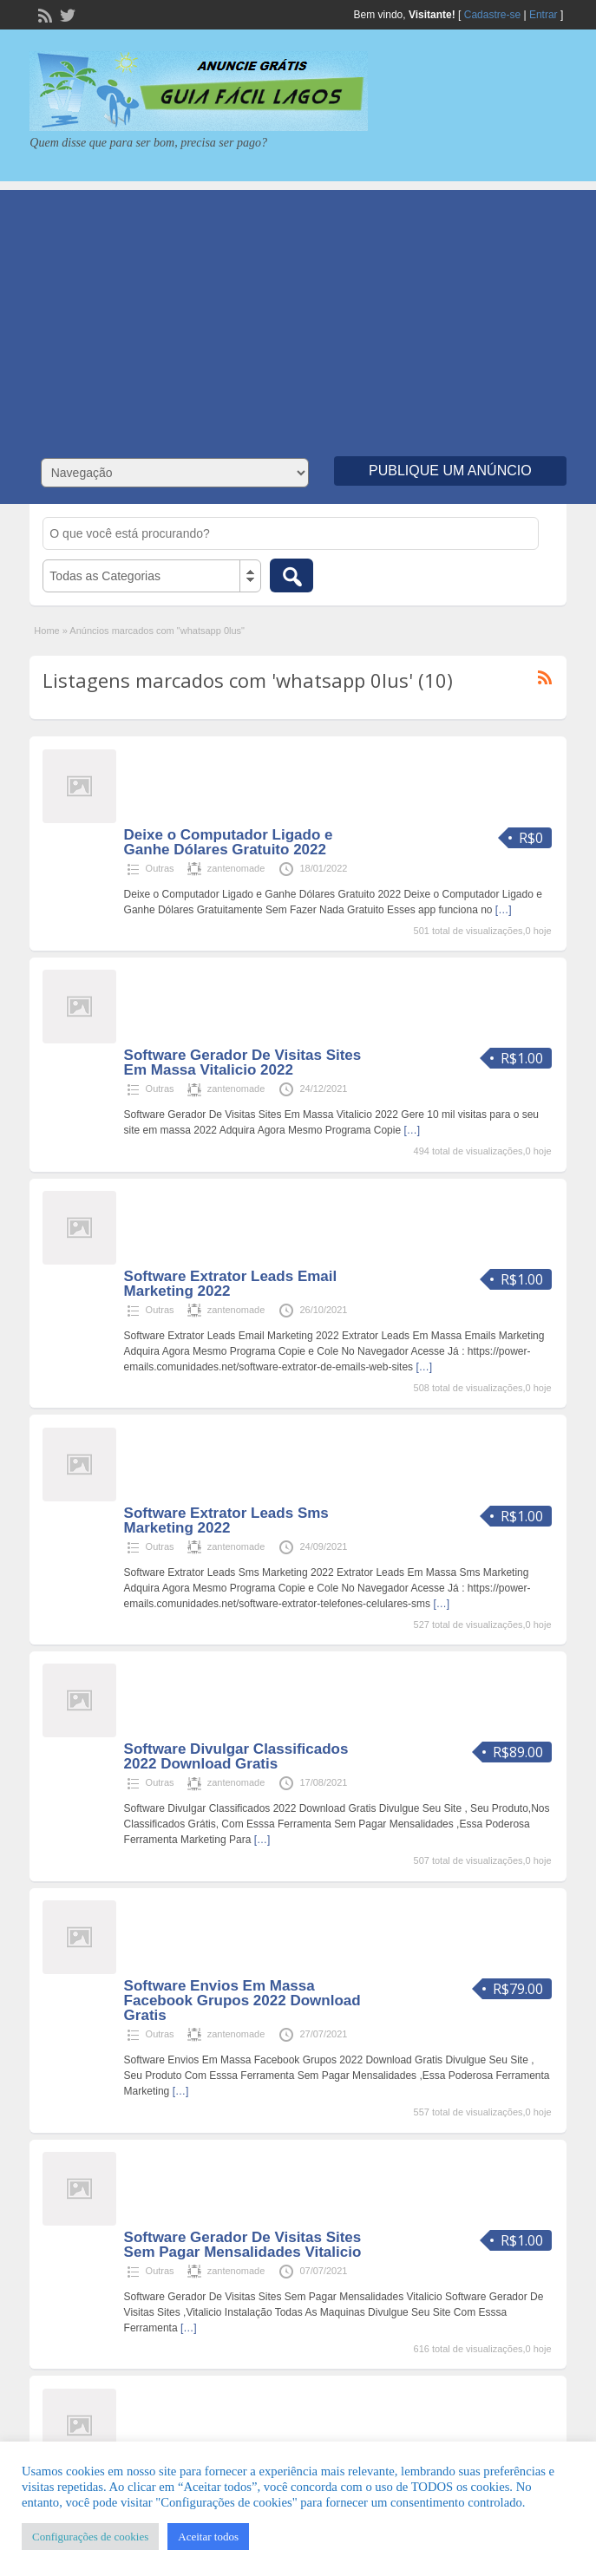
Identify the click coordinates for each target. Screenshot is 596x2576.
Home (46, 630)
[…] (503, 910)
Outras (160, 868)
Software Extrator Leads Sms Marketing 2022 (226, 1520)
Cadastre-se (492, 15)
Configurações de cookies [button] (90, 2536)
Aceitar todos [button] (208, 2536)
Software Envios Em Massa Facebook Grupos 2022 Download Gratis (242, 2001)
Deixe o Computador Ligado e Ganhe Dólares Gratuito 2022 (228, 842)
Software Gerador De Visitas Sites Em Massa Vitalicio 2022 (243, 1062)
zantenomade (236, 868)
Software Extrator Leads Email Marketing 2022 (230, 1283)
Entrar (543, 15)
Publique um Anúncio (450, 470)
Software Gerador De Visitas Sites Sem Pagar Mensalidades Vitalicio (243, 2244)
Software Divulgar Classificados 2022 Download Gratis (236, 1756)
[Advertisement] (298, 311)
